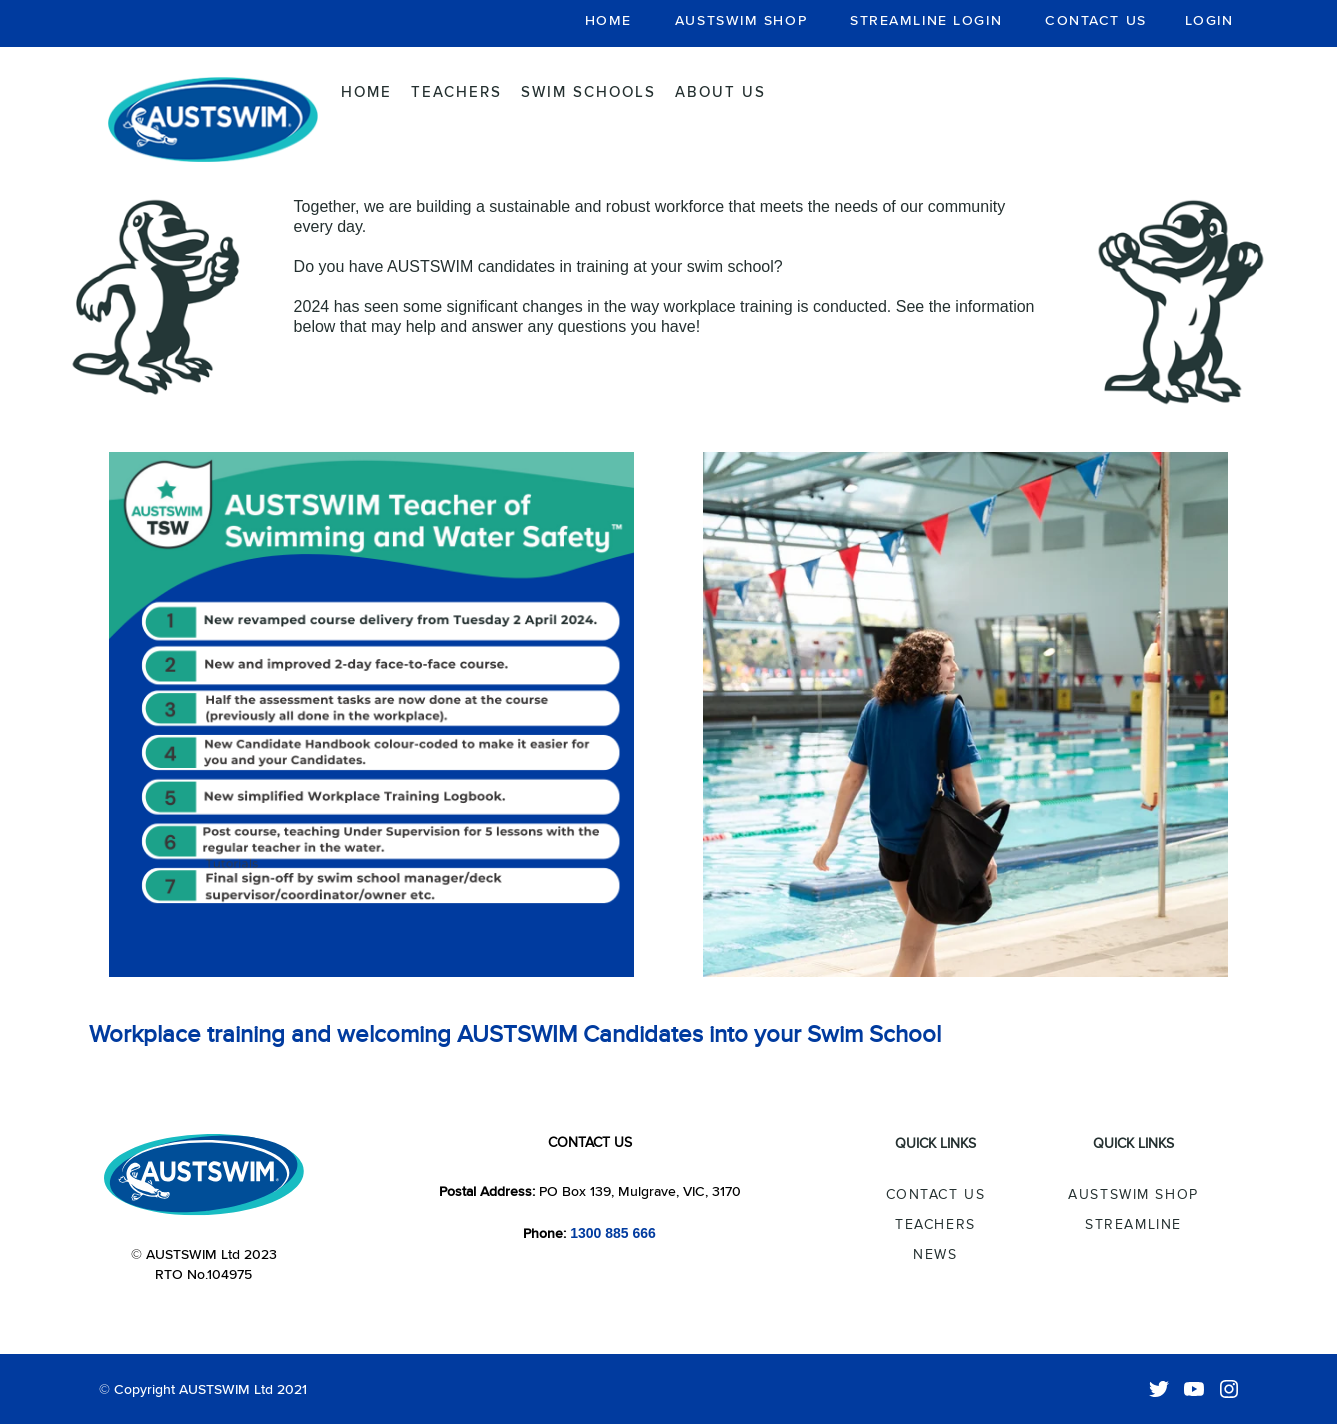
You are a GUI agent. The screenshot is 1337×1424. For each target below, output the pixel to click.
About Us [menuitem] (720, 91)
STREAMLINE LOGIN (926, 20)
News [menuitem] (935, 1254)
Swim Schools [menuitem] (588, 91)
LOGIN (1209, 20)
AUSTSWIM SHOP (741, 20)
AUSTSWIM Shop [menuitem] (1133, 1194)
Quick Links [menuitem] (935, 1143)
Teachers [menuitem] (456, 91)
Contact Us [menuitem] (936, 1194)
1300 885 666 (613, 1233)
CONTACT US (1096, 20)
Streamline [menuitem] (1133, 1224)
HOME (608, 20)
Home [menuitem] (366, 91)
